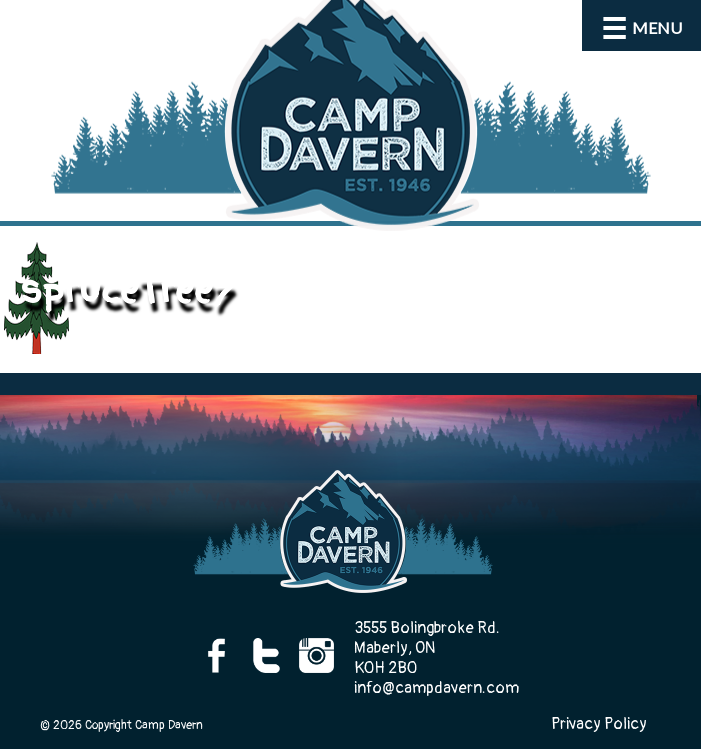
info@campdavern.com (436, 688)
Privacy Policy (599, 724)
